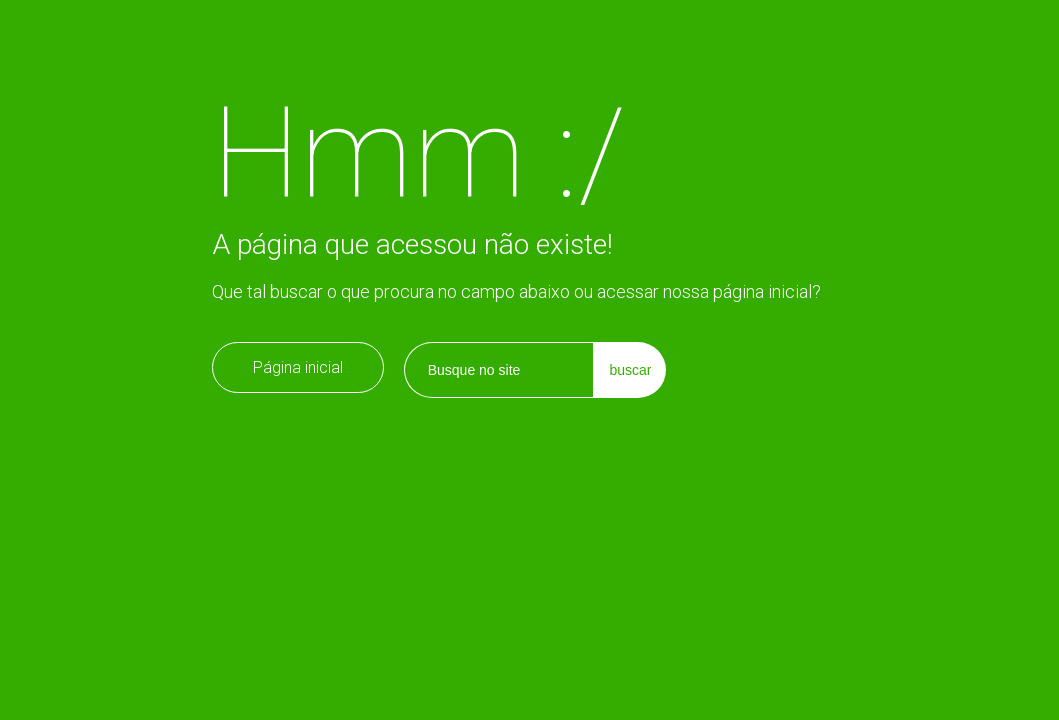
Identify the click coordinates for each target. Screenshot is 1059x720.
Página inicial (298, 367)
